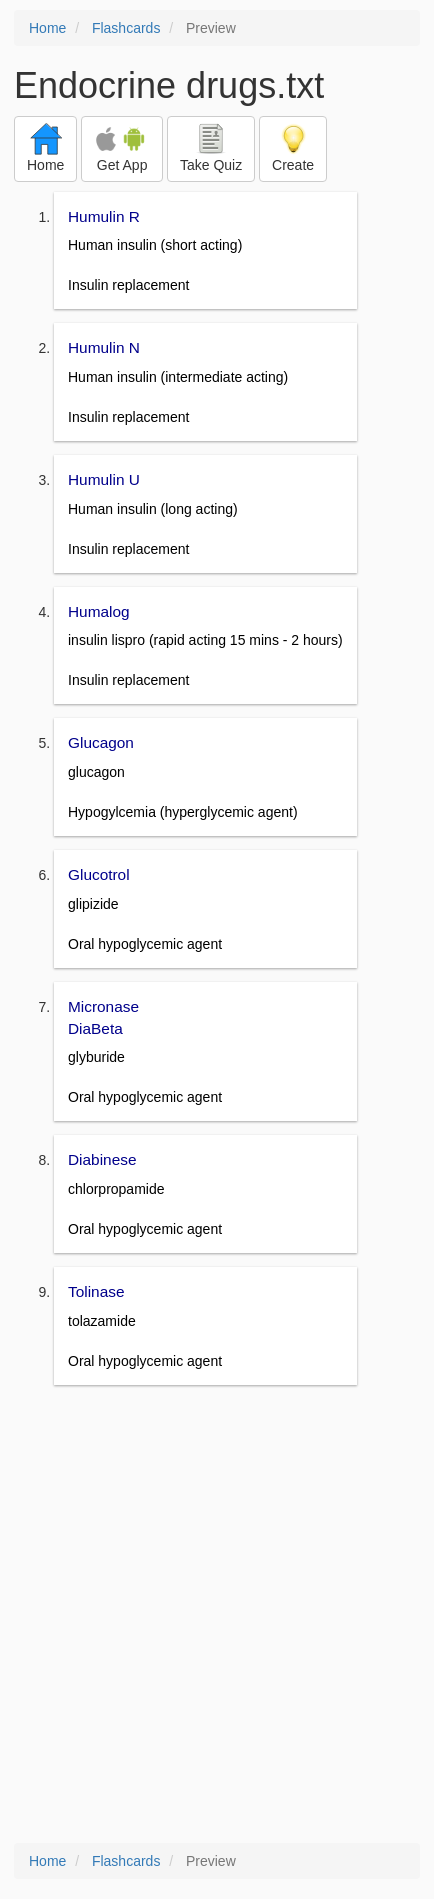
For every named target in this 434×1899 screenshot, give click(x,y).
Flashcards (126, 28)
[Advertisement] (217, 1616)
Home (47, 28)
